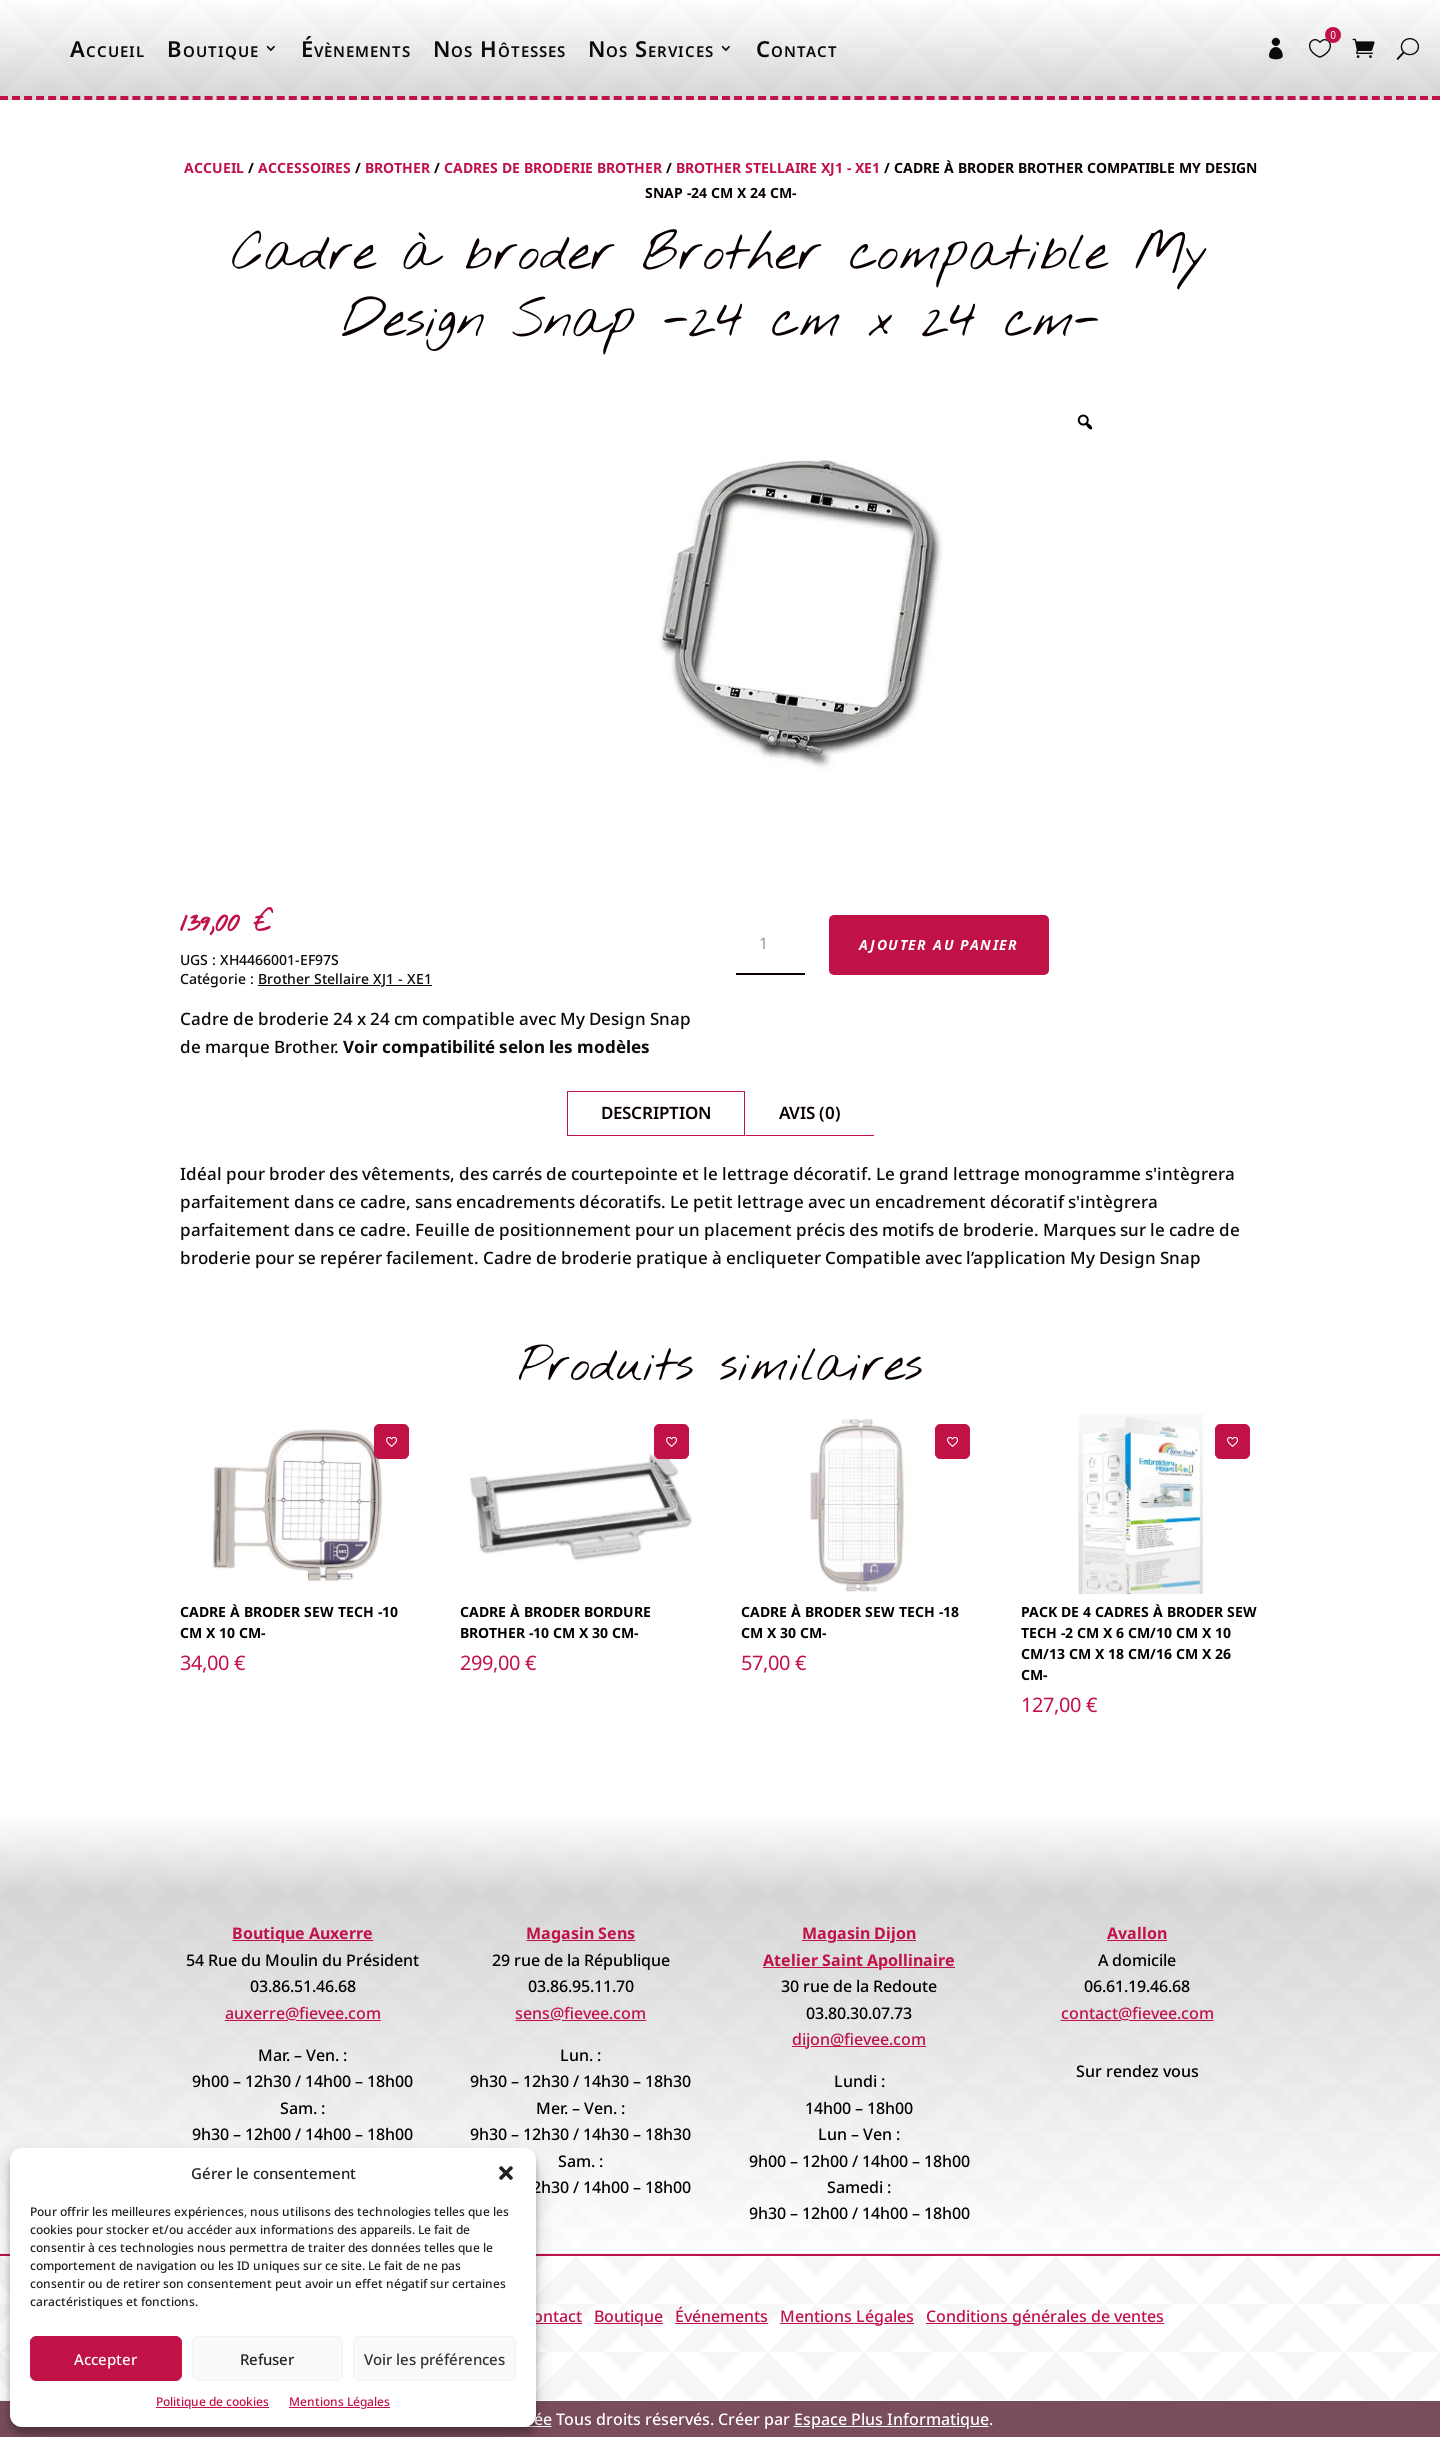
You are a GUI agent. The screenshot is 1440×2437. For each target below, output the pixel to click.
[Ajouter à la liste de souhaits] (391, 1441)
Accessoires (304, 167)
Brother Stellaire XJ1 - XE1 (778, 167)
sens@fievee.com (580, 2013)
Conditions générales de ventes (1045, 2316)
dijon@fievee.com (859, 2039)
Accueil (107, 48)
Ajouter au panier (939, 944)
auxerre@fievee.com (303, 2013)
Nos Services (651, 48)
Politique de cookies (212, 2401)
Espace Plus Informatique (891, 2419)
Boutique (213, 48)
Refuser (267, 2359)
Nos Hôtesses (499, 48)
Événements (721, 2316)
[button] (506, 2173)
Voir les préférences (434, 2359)
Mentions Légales (339, 2401)
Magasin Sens (580, 1933)
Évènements (356, 48)
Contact (797, 48)
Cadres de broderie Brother (553, 167)
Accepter (105, 2359)
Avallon (1137, 1933)
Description (656, 1112)
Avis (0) (810, 1112)
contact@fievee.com (1137, 2013)
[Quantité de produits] (770, 945)
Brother (397, 167)
